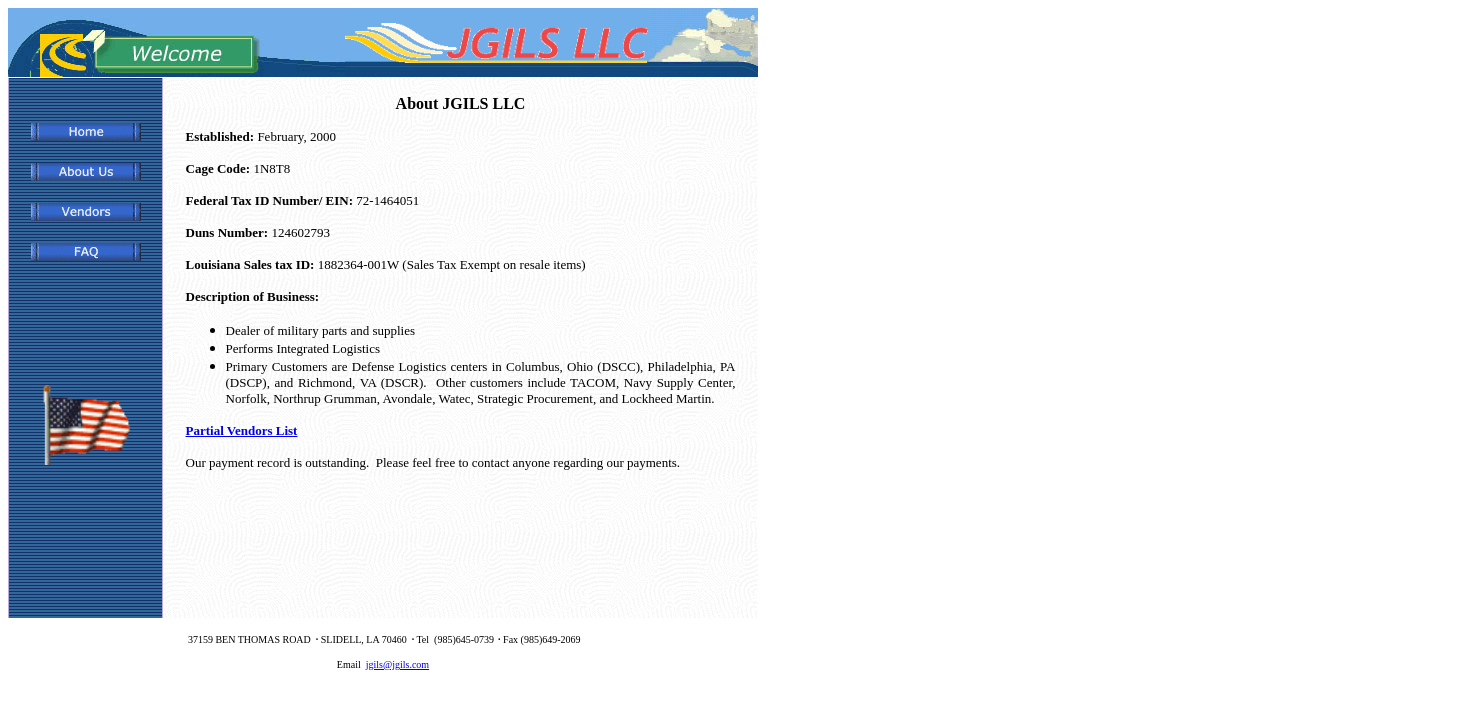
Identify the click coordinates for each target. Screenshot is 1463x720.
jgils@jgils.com (397, 664)
